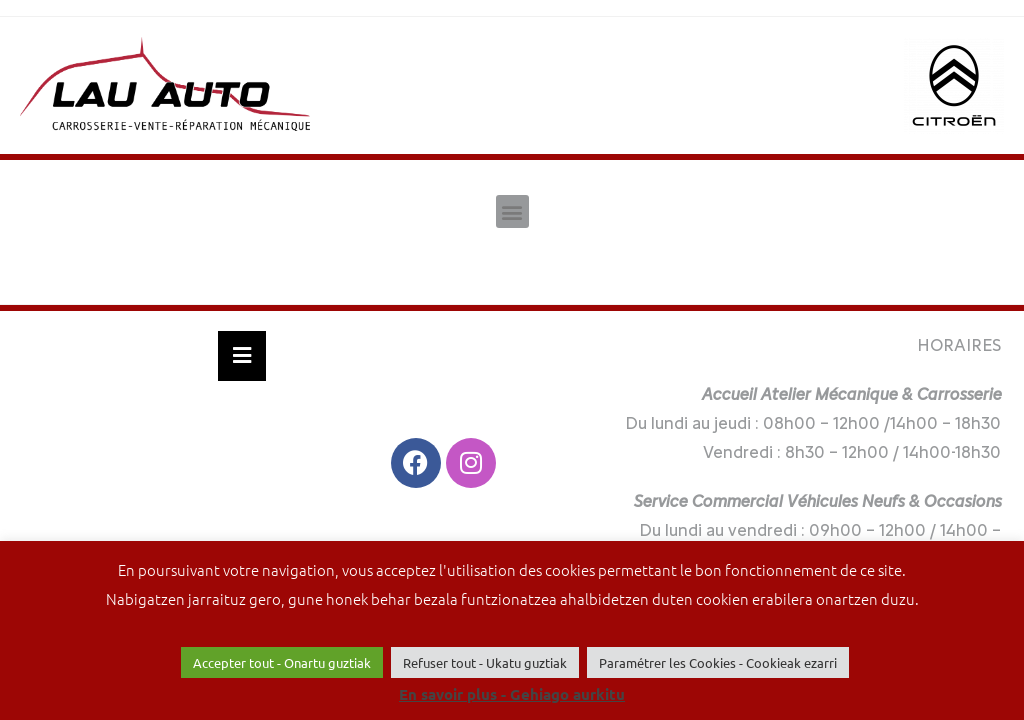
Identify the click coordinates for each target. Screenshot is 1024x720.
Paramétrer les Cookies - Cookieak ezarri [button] (718, 662)
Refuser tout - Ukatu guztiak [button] (485, 662)
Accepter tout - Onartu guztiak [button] (282, 662)
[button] (512, 211)
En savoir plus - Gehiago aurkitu (512, 694)
